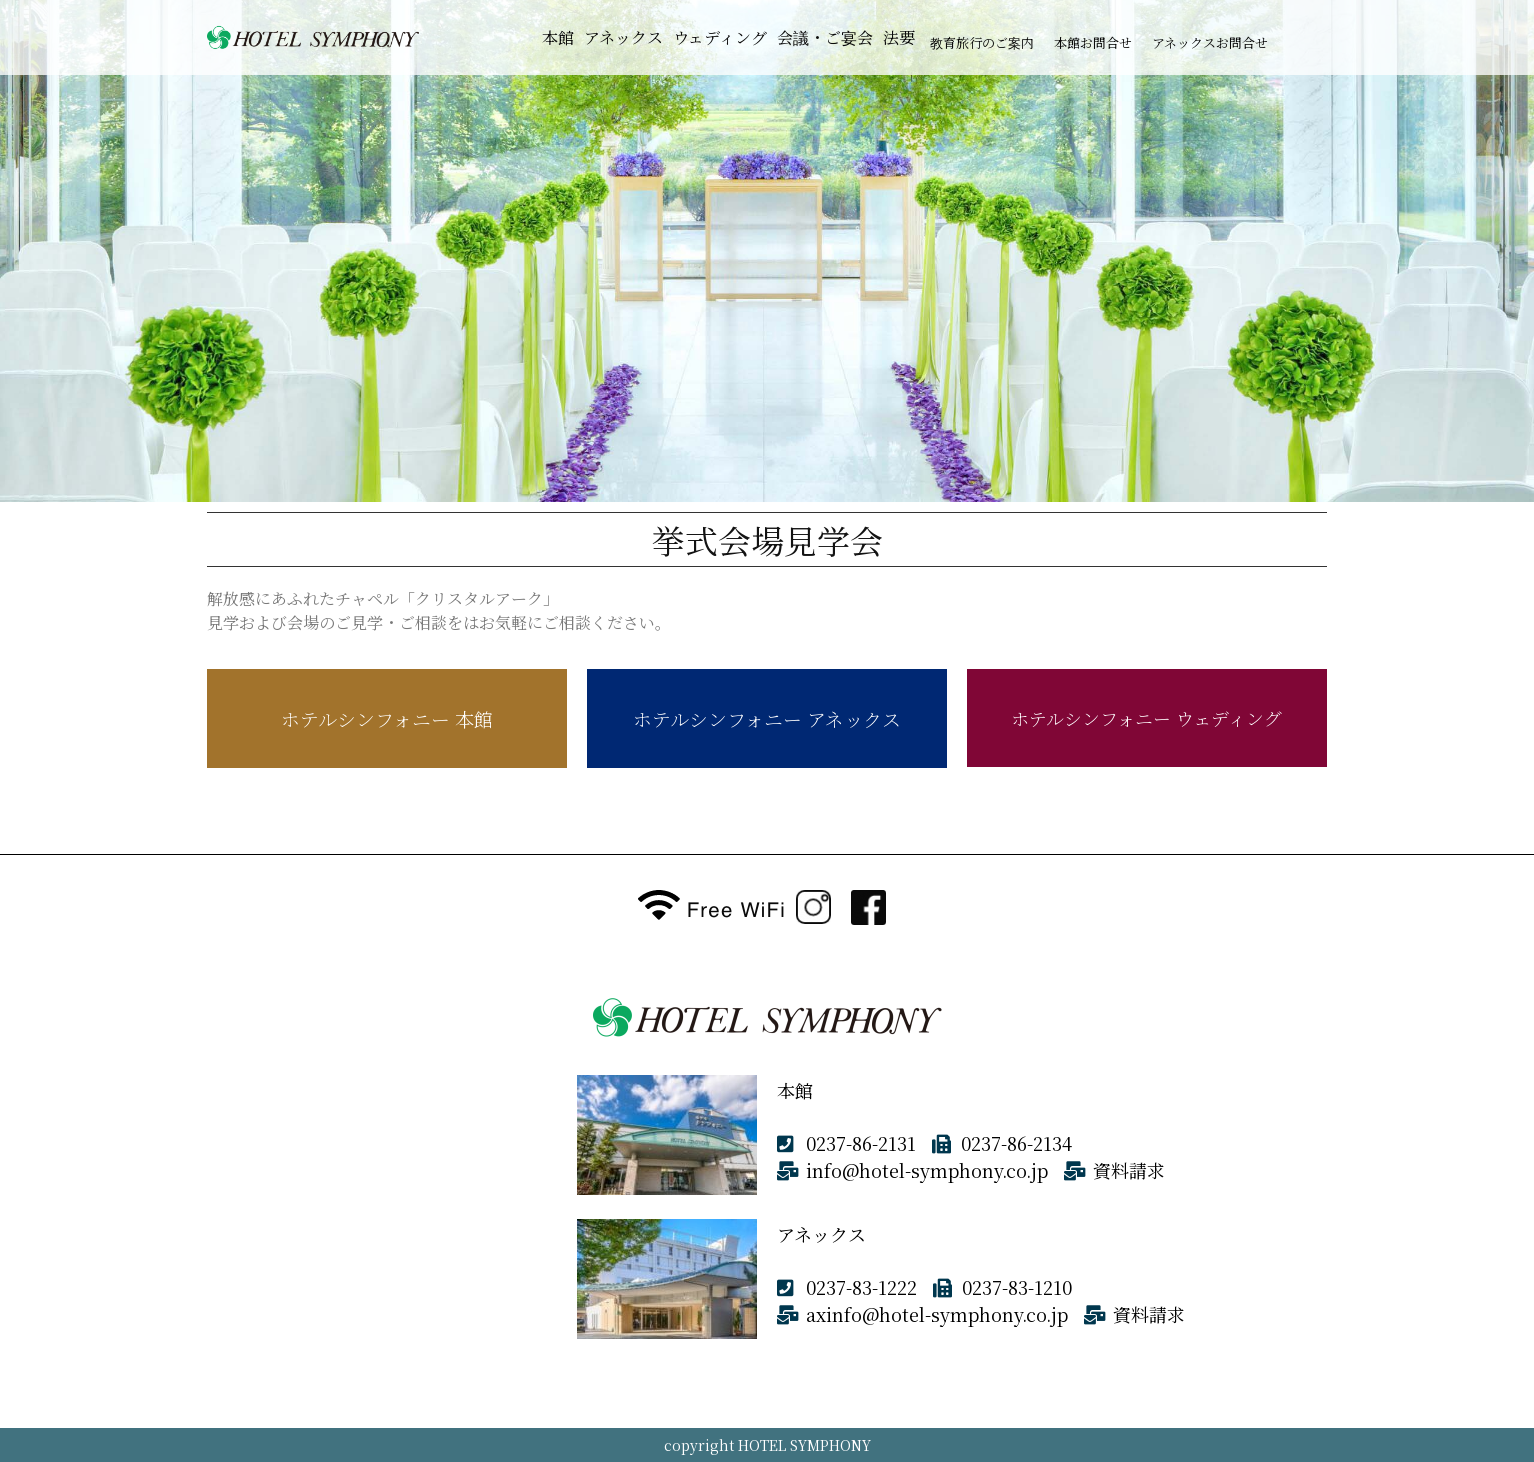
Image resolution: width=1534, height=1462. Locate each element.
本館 (558, 37)
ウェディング (720, 37)
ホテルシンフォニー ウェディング (1146, 718)
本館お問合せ (1093, 42)
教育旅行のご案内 (982, 42)
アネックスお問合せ (1210, 42)
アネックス (623, 37)
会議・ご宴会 (825, 37)
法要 (899, 37)
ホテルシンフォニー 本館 (387, 718)
